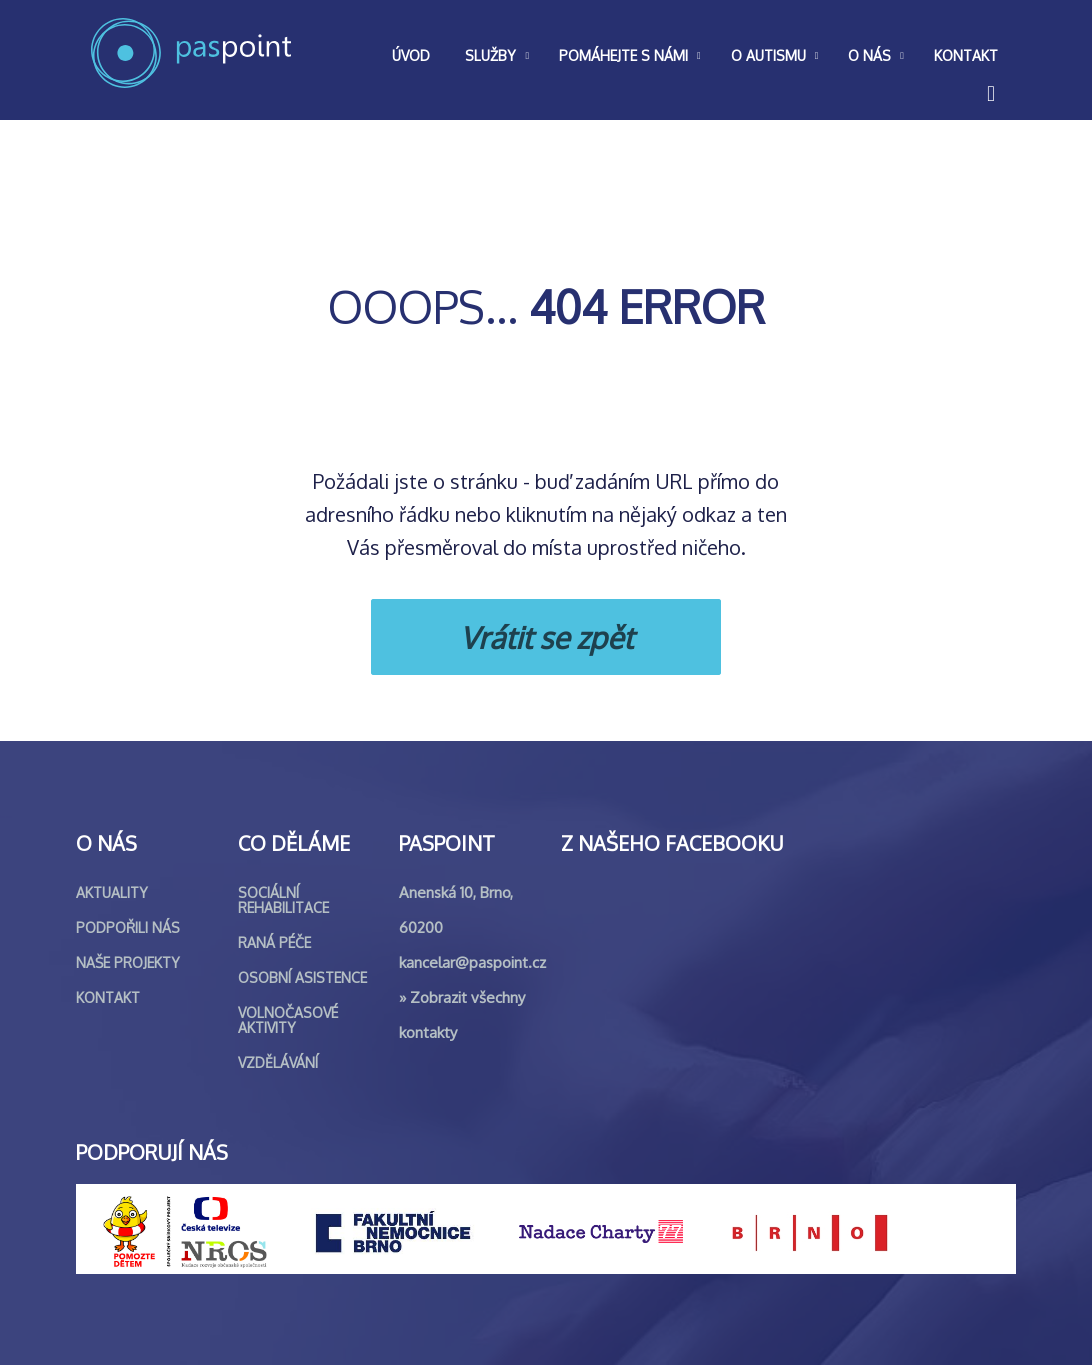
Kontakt (108, 997)
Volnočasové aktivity (288, 1020)
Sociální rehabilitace (283, 900)
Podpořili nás (128, 927)
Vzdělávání (278, 1062)
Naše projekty (128, 962)
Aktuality (112, 892)
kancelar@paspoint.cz (472, 962)
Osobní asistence (302, 977)
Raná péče (274, 942)
